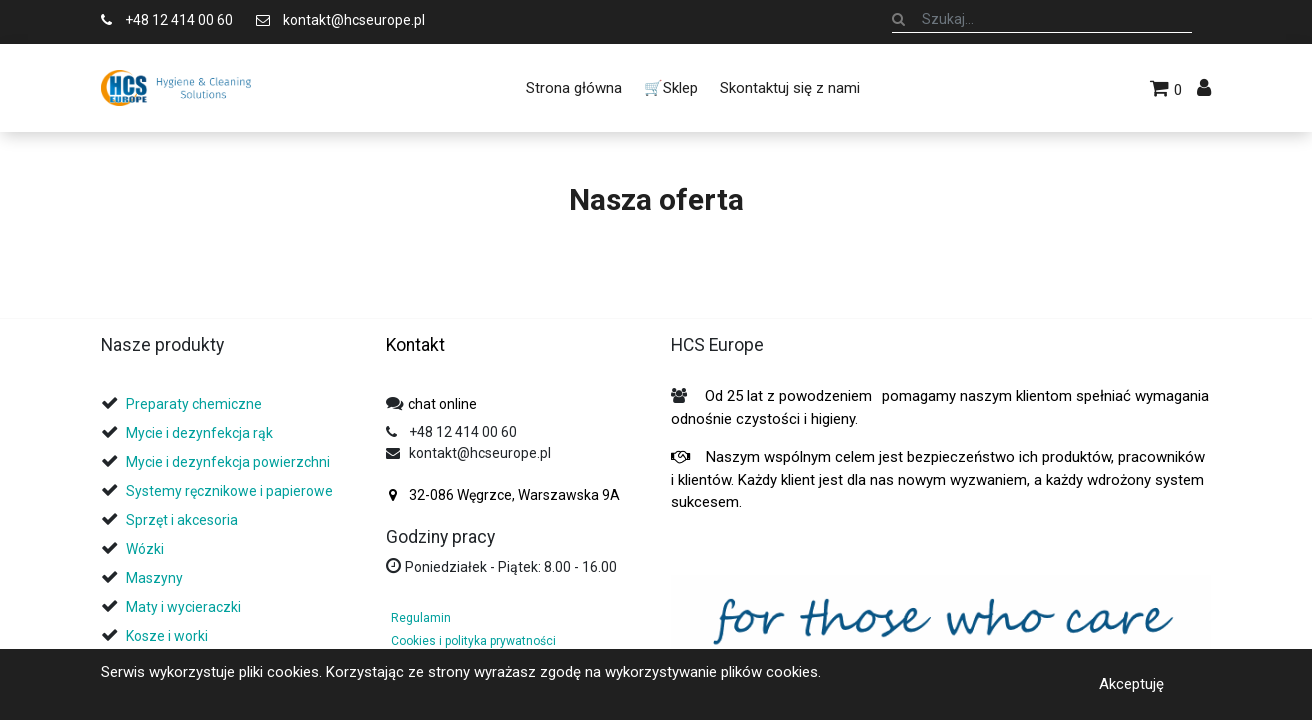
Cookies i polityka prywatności (473, 641)
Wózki (145, 549)
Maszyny (154, 578)
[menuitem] (573, 88)
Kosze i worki (167, 636)
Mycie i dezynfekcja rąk (199, 433)
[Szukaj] (898, 19)
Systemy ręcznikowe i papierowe (231, 491)
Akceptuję (1131, 684)
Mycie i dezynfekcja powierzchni (228, 462)
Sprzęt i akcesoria (182, 520)
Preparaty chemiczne (195, 404)
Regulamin (421, 618)
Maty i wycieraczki (183, 607)
